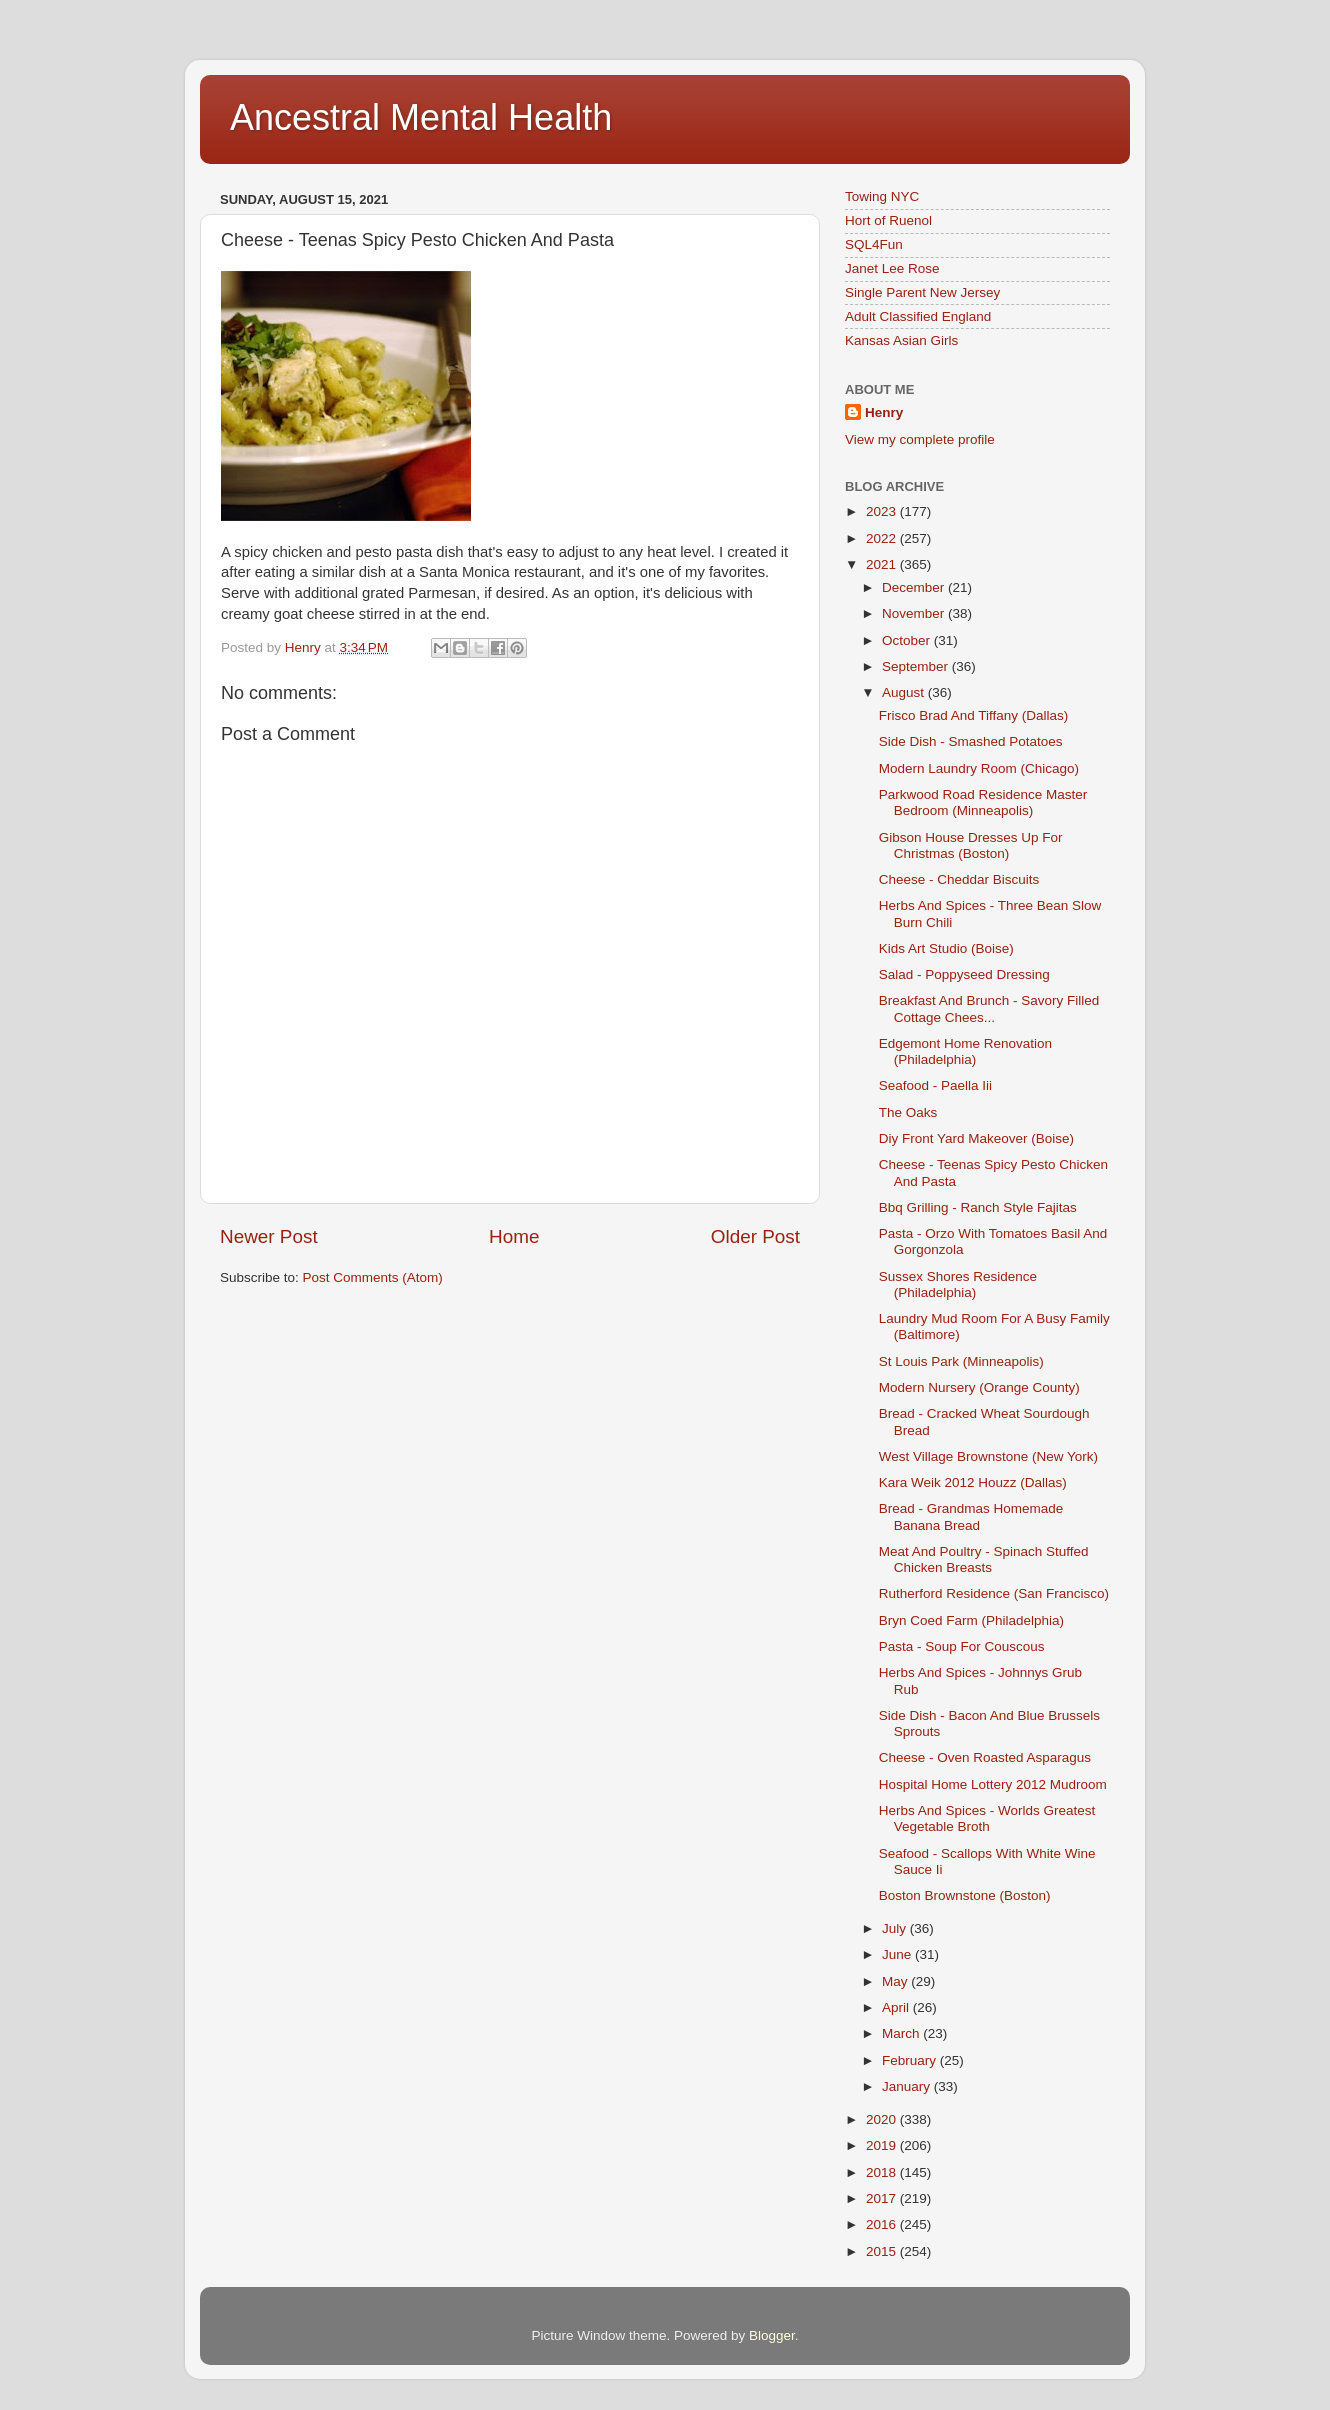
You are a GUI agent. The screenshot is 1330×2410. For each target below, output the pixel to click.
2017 (883, 2198)
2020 (883, 2119)
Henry (884, 412)
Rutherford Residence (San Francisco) (994, 1593)
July (896, 1928)
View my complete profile (920, 439)
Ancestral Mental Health (421, 117)
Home (514, 1236)
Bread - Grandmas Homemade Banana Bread (971, 1516)
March (902, 2033)
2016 (883, 2224)
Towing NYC (882, 196)
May (896, 1981)
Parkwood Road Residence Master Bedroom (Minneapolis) (983, 802)
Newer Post (269, 1236)
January (908, 2086)
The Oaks (908, 1112)
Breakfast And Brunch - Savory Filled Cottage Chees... (989, 1008)
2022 (883, 538)
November (915, 613)
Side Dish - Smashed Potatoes (971, 741)
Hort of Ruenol (888, 220)
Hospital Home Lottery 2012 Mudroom (993, 1784)
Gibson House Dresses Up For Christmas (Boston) (971, 845)
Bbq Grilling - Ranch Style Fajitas (978, 1207)
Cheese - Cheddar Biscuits (959, 879)
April (897, 2007)
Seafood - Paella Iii (935, 1085)
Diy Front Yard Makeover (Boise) (976, 1138)
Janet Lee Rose (892, 268)
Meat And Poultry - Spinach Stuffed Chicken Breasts (984, 1559)
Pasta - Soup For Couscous (962, 1646)
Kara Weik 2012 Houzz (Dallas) (973, 1482)
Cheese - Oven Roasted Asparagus (985, 1757)
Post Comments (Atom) (373, 1277)
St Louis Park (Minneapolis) (961, 1361)
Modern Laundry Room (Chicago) (979, 768)
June (898, 1954)
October (908, 640)
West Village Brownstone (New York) (988, 1456)
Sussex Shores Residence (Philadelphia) (958, 1284)
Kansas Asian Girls (901, 340)
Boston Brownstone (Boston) (965, 1895)
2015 (883, 2251)
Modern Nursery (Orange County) (979, 1387)
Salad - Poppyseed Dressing (964, 974)
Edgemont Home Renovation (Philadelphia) (965, 1051)
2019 (883, 2145)
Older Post (755, 1236)
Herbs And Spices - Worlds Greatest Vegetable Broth (987, 1818)
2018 (883, 2172)
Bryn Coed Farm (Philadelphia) (971, 1620)
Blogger (772, 2335)
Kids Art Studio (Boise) (946, 948)
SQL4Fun (874, 244)
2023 (883, 511)
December (915, 587)
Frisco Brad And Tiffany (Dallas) (974, 715)
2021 (883, 564)
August (905, 692)
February (911, 2060)
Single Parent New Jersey (922, 292)
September (917, 666)
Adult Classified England (918, 316)
